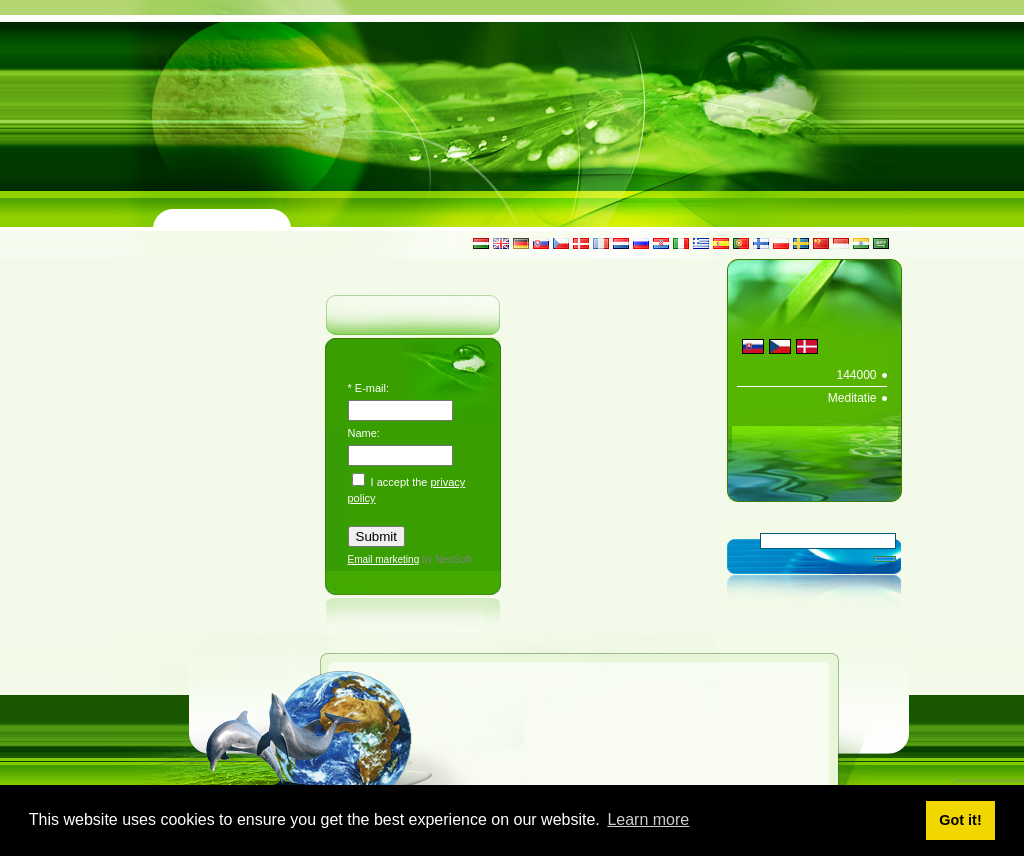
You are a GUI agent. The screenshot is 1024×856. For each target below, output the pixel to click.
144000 (856, 375)
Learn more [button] (648, 819)
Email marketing (384, 559)
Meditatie (852, 398)
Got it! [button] (960, 820)
